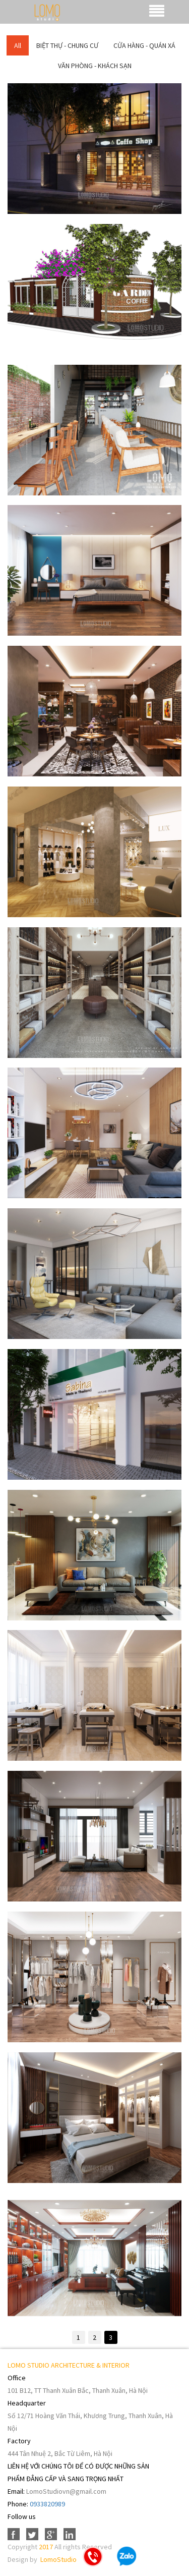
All (17, 45)
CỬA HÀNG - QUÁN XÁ (144, 45)
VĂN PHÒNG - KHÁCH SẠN (95, 65)
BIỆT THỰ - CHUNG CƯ (67, 45)
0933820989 (47, 2503)
